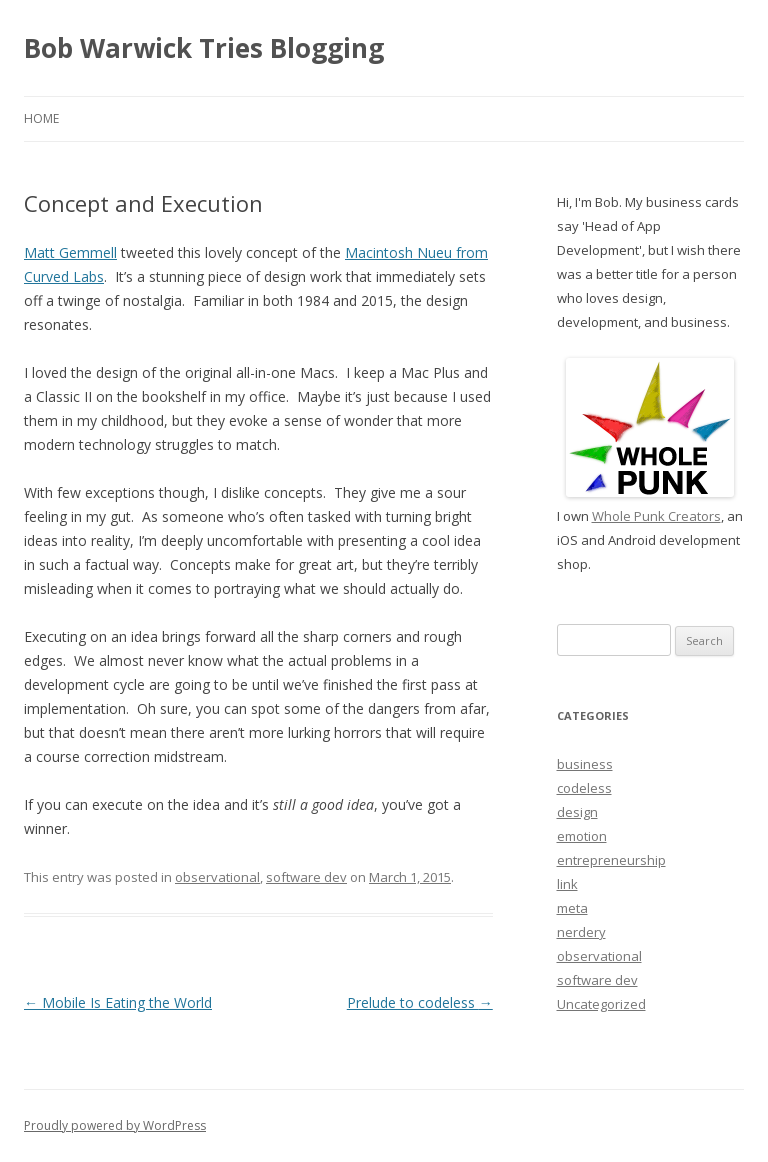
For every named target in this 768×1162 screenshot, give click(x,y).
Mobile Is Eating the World (118, 1002)
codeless (584, 788)
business (585, 764)
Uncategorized (601, 1004)
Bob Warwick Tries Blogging (204, 48)
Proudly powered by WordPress (115, 1125)
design (577, 812)
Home (41, 118)
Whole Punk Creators (656, 516)
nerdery (581, 932)
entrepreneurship (611, 860)
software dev (306, 877)
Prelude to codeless (420, 1002)
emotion (582, 836)
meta (572, 908)
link (567, 884)
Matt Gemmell (70, 252)
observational (217, 877)
